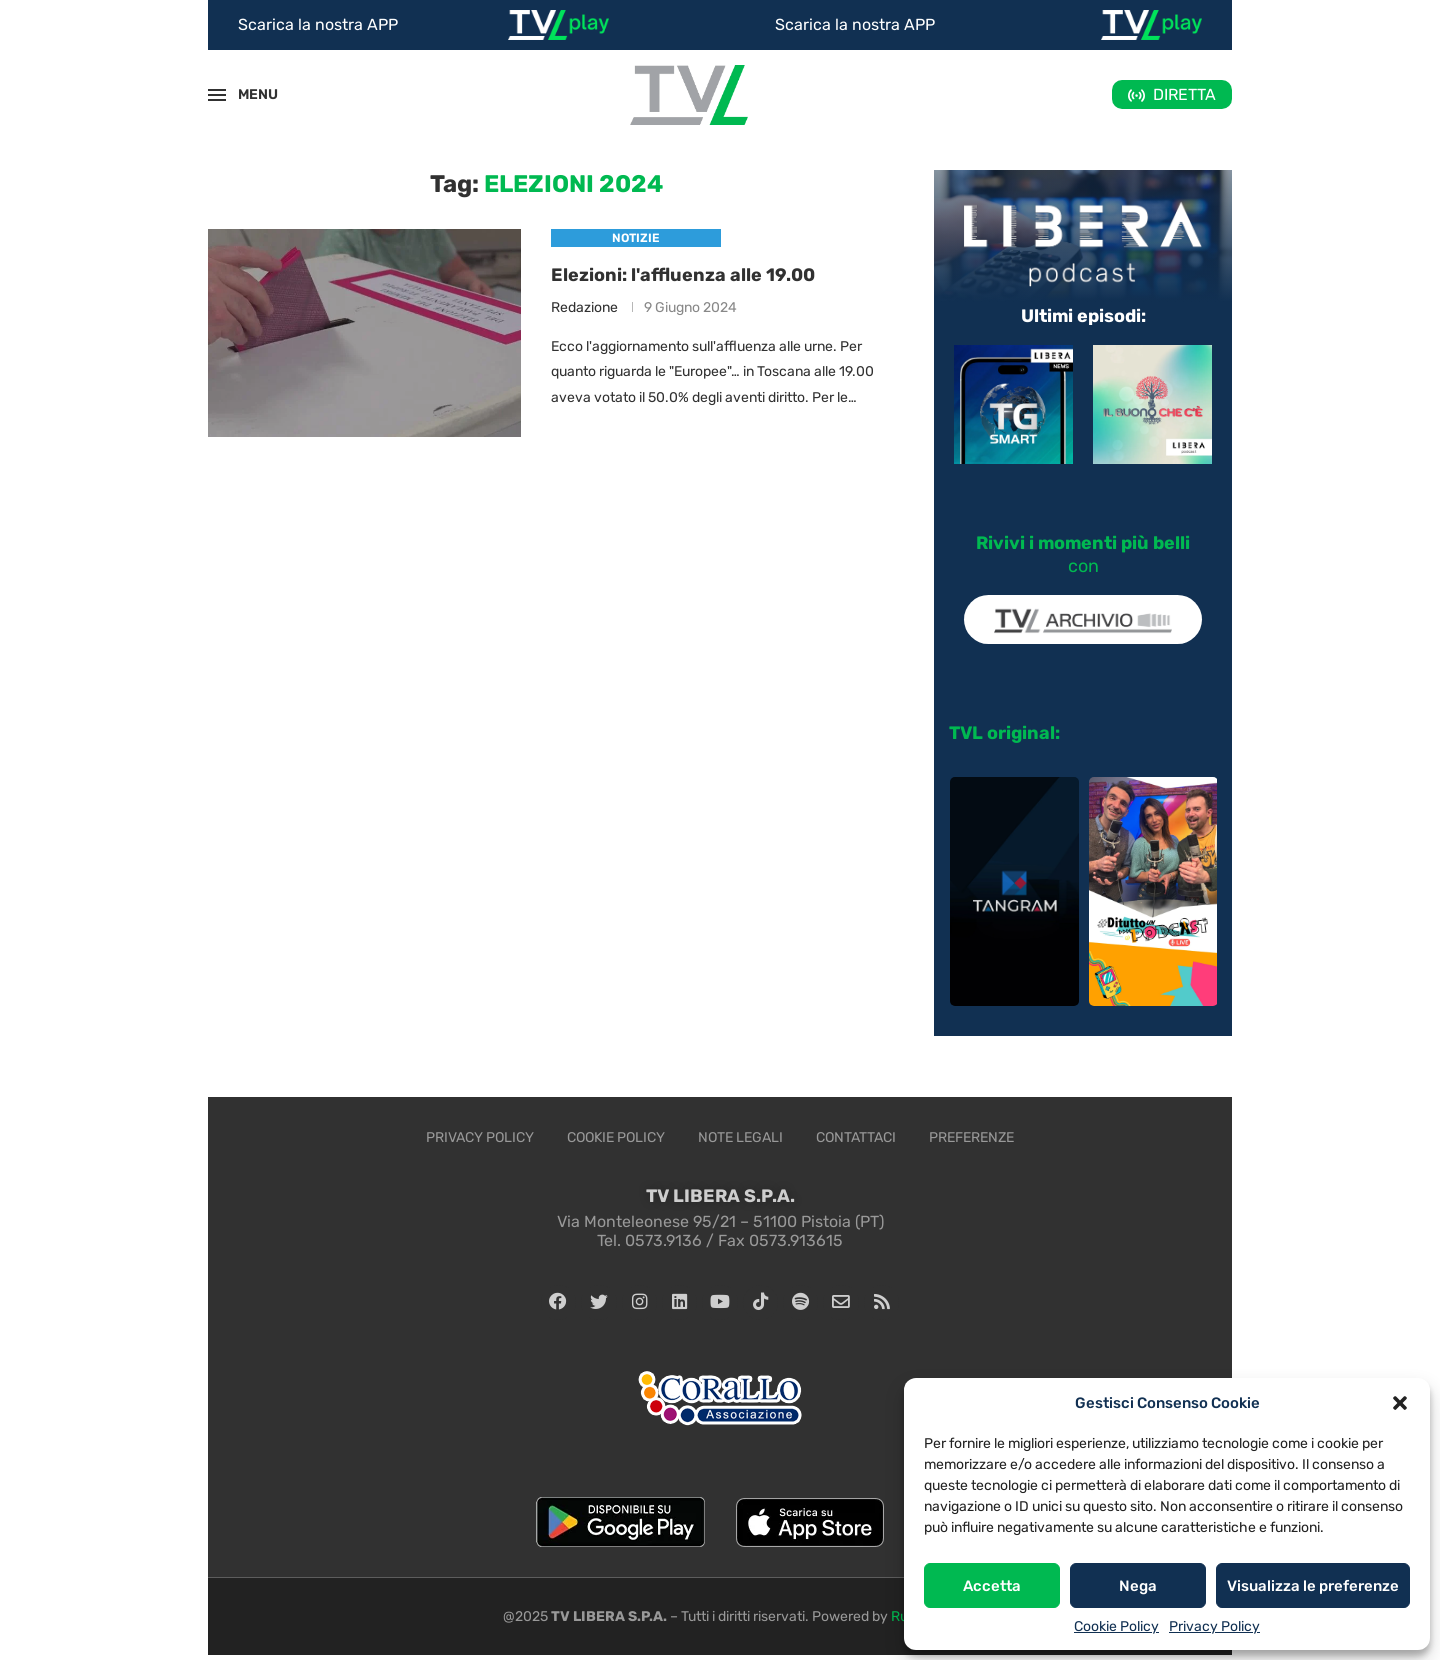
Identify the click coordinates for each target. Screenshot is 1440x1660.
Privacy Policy (1214, 1626)
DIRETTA (1184, 94)
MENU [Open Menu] (247, 94)
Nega (1138, 1586)
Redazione (584, 308)
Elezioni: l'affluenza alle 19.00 (683, 275)
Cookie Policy (1116, 1626)
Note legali (740, 1137)
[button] (1400, 1403)
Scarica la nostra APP (318, 24)
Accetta (992, 1586)
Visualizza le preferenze (1313, 1586)
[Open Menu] (217, 95)
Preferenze (971, 1137)
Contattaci (856, 1137)
